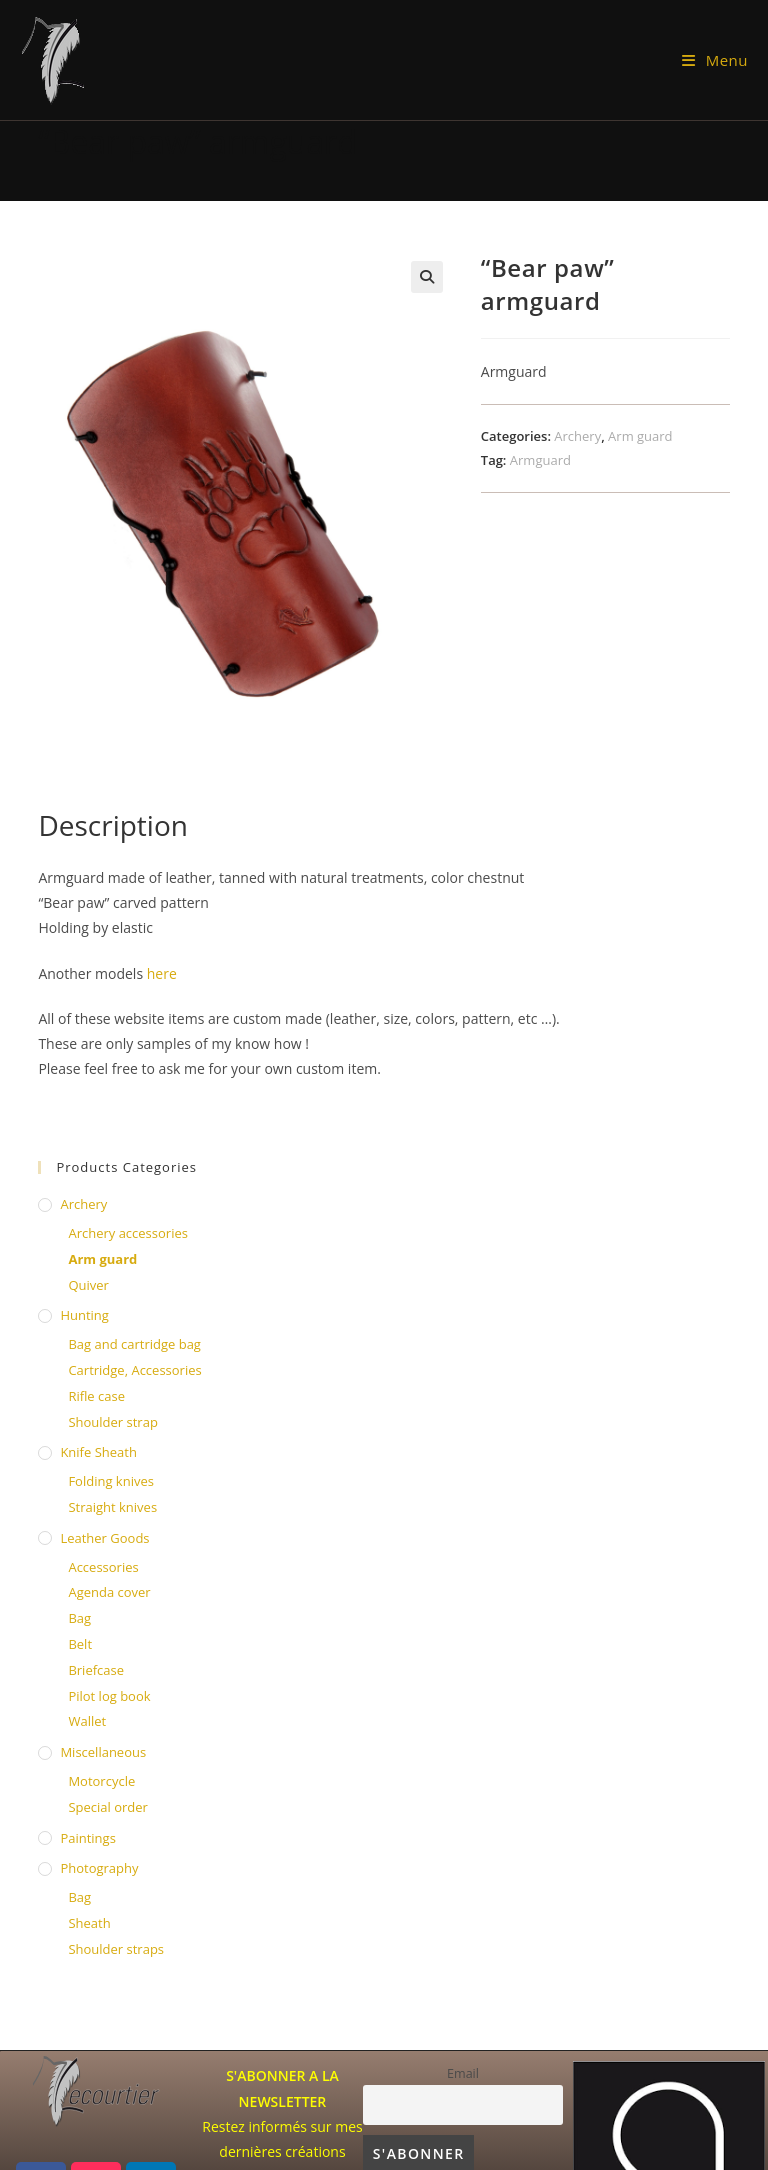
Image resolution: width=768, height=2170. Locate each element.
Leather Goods (104, 1538)
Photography (99, 1868)
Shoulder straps (116, 1949)
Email (463, 2073)
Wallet (87, 1721)
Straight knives (112, 1507)
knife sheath (98, 1452)
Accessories (103, 1567)
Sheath (89, 1923)
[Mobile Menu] (715, 60)
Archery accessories (128, 1233)
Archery (577, 436)
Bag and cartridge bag (134, 1344)
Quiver (88, 1285)
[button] (427, 277)
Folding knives (111, 1481)
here (162, 973)
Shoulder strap (112, 1422)
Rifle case (96, 1396)
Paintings (87, 1838)
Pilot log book (109, 1696)
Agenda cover (109, 1592)
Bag (79, 1618)
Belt (80, 1644)
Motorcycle (101, 1781)
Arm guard (640, 436)
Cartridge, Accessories (134, 1370)
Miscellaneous (103, 1752)
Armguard (540, 460)
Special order (107, 1807)
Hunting (84, 1315)
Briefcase (96, 1670)
